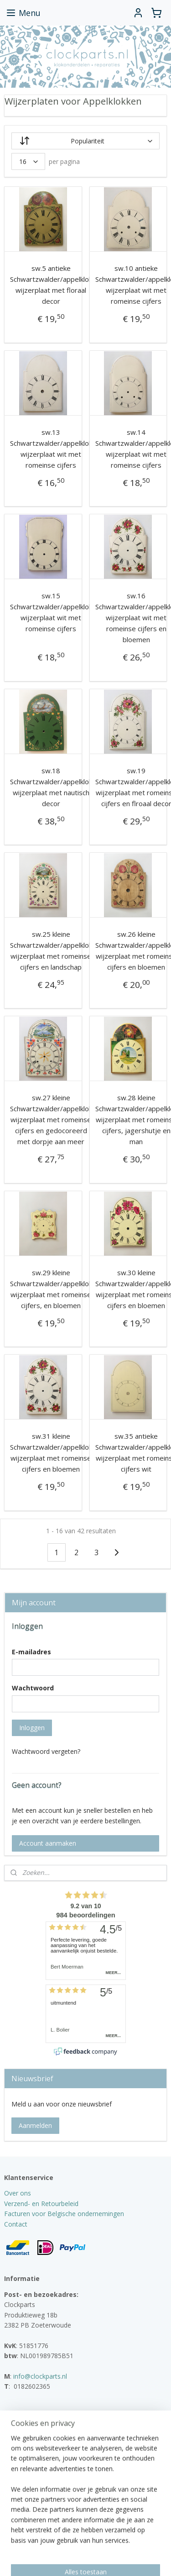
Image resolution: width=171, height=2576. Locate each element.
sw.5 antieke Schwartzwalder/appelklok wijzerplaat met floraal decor (51, 285)
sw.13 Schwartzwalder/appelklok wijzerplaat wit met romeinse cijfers (51, 449)
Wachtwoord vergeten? (46, 1751)
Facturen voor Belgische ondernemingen (64, 2213)
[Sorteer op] (86, 141)
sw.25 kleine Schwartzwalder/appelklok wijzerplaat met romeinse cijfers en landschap (51, 950)
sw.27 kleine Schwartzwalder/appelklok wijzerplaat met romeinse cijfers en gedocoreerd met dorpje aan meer (51, 1119)
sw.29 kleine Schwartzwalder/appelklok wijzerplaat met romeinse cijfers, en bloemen (51, 1289)
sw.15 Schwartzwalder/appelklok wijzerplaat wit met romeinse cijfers (51, 612)
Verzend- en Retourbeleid (41, 2203)
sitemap (86, 2544)
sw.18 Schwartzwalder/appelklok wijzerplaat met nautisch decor (51, 787)
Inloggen (32, 1727)
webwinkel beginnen (140, 2544)
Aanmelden (35, 2125)
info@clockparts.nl (40, 2376)
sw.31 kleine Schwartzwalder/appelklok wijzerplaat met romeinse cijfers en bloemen (51, 1453)
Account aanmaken (47, 1843)
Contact (15, 2224)
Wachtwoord (33, 1688)
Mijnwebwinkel (102, 2559)
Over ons (17, 2193)
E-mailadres (31, 1651)
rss (105, 2544)
